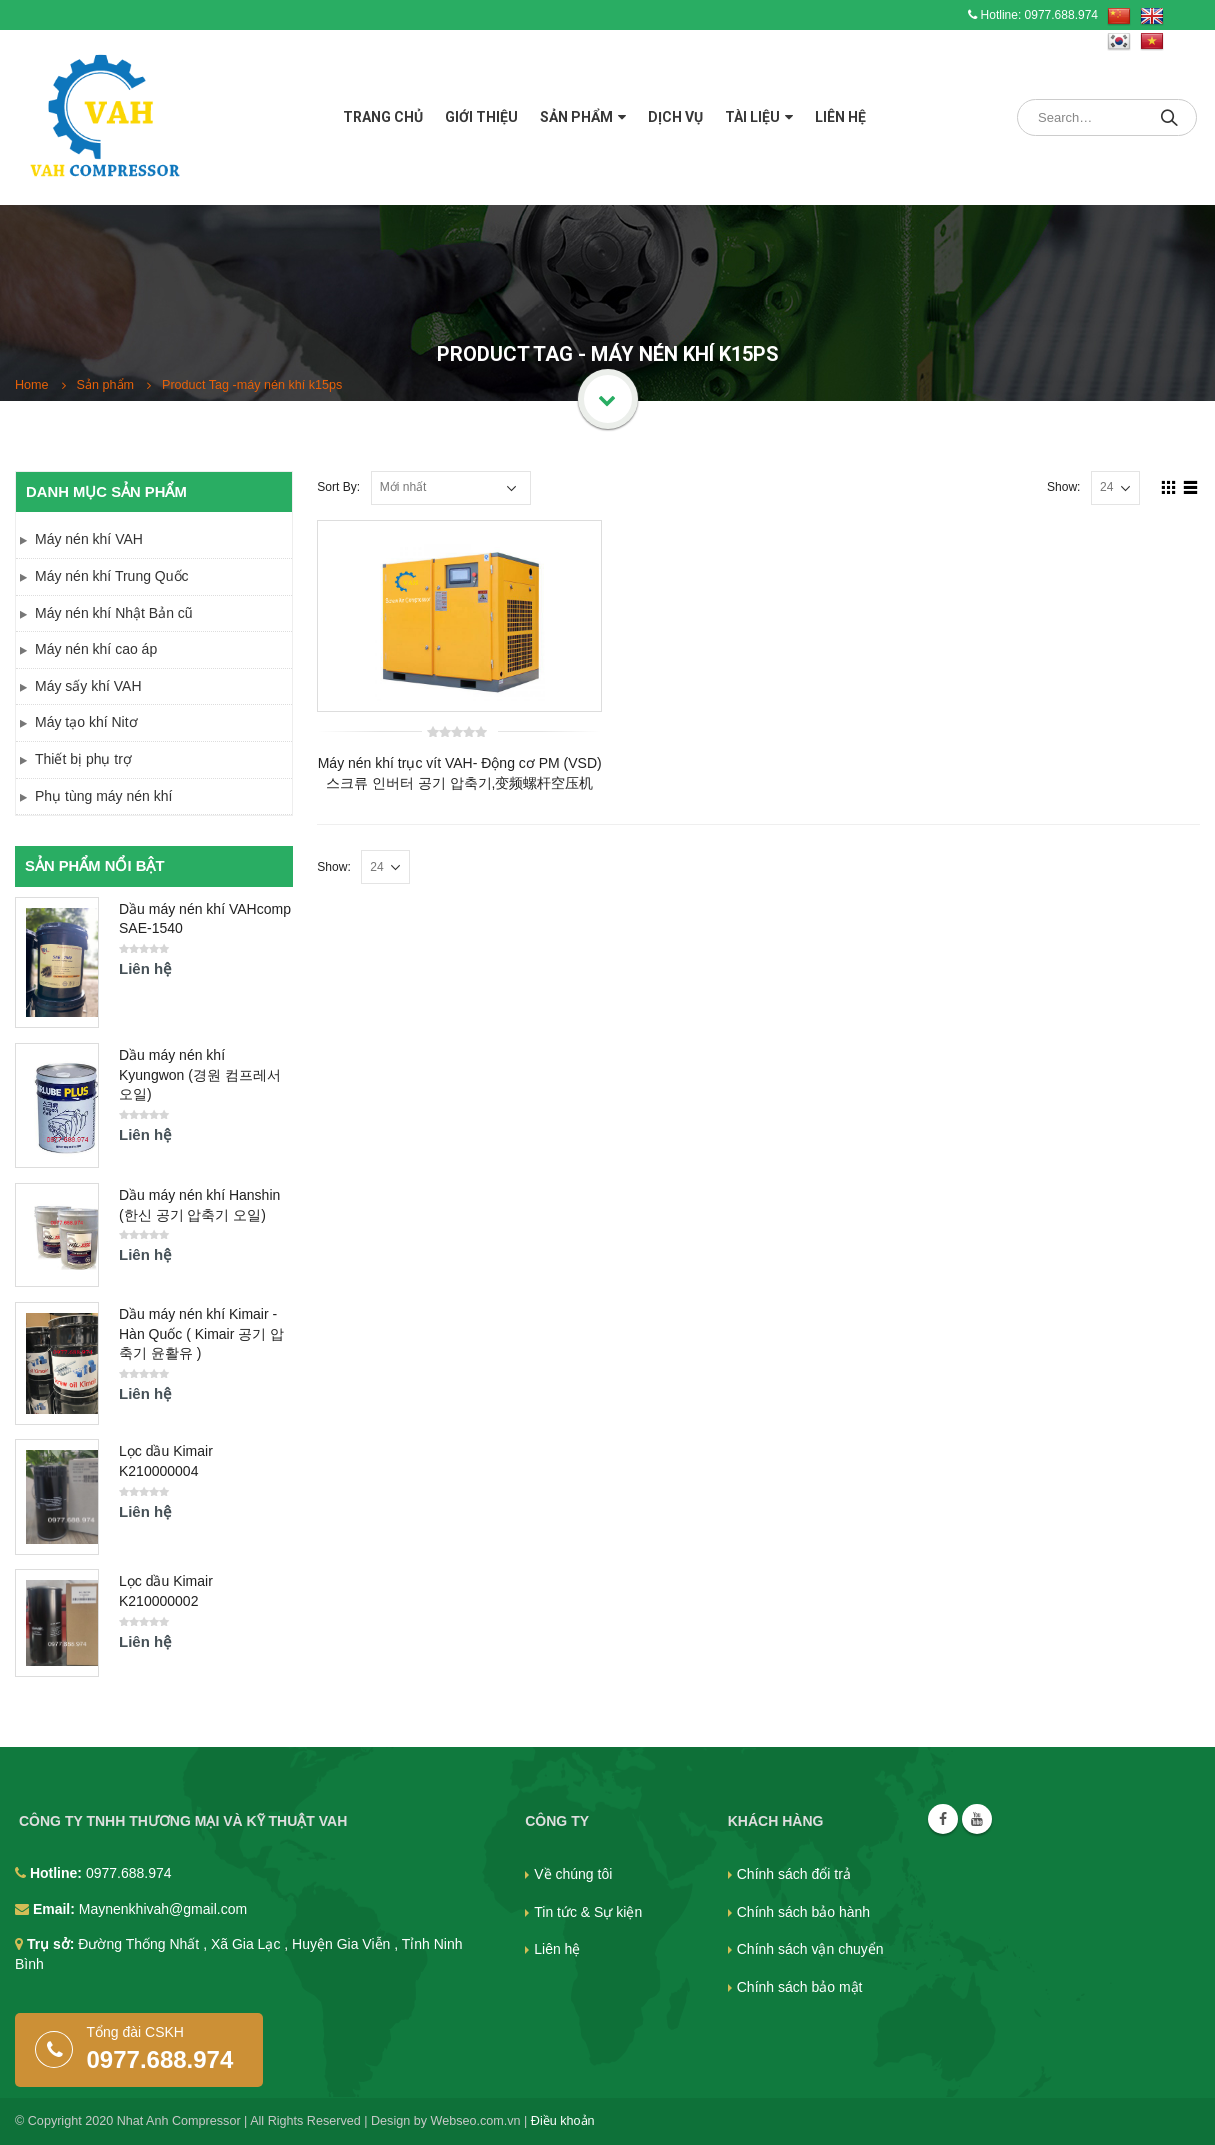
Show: (1064, 487)
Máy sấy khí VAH (88, 686)
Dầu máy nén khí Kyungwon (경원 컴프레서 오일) (200, 1074)
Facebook (943, 1819)
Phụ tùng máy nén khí (103, 796)
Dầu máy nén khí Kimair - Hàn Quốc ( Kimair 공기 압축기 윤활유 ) (201, 1333)
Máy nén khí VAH (89, 539)
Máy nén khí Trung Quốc (112, 576)
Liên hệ (840, 117)
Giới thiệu (481, 117)
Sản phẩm (576, 117)
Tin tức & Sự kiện (588, 1912)
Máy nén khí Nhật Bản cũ (114, 613)
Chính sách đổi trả (794, 1874)
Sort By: (338, 487)
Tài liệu (752, 117)
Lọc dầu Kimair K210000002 (166, 1591)
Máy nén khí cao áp (96, 649)
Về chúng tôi (573, 1874)
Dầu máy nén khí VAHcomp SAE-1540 (205, 919)
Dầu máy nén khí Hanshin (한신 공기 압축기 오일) (199, 1205)
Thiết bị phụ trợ (83, 759)
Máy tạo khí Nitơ (86, 722)
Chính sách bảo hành (803, 1912)
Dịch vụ (675, 117)
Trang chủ (383, 117)
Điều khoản (563, 2121)
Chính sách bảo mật (800, 1987)
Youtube (977, 1819)
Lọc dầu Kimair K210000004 (166, 1461)
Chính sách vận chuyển (810, 1949)
